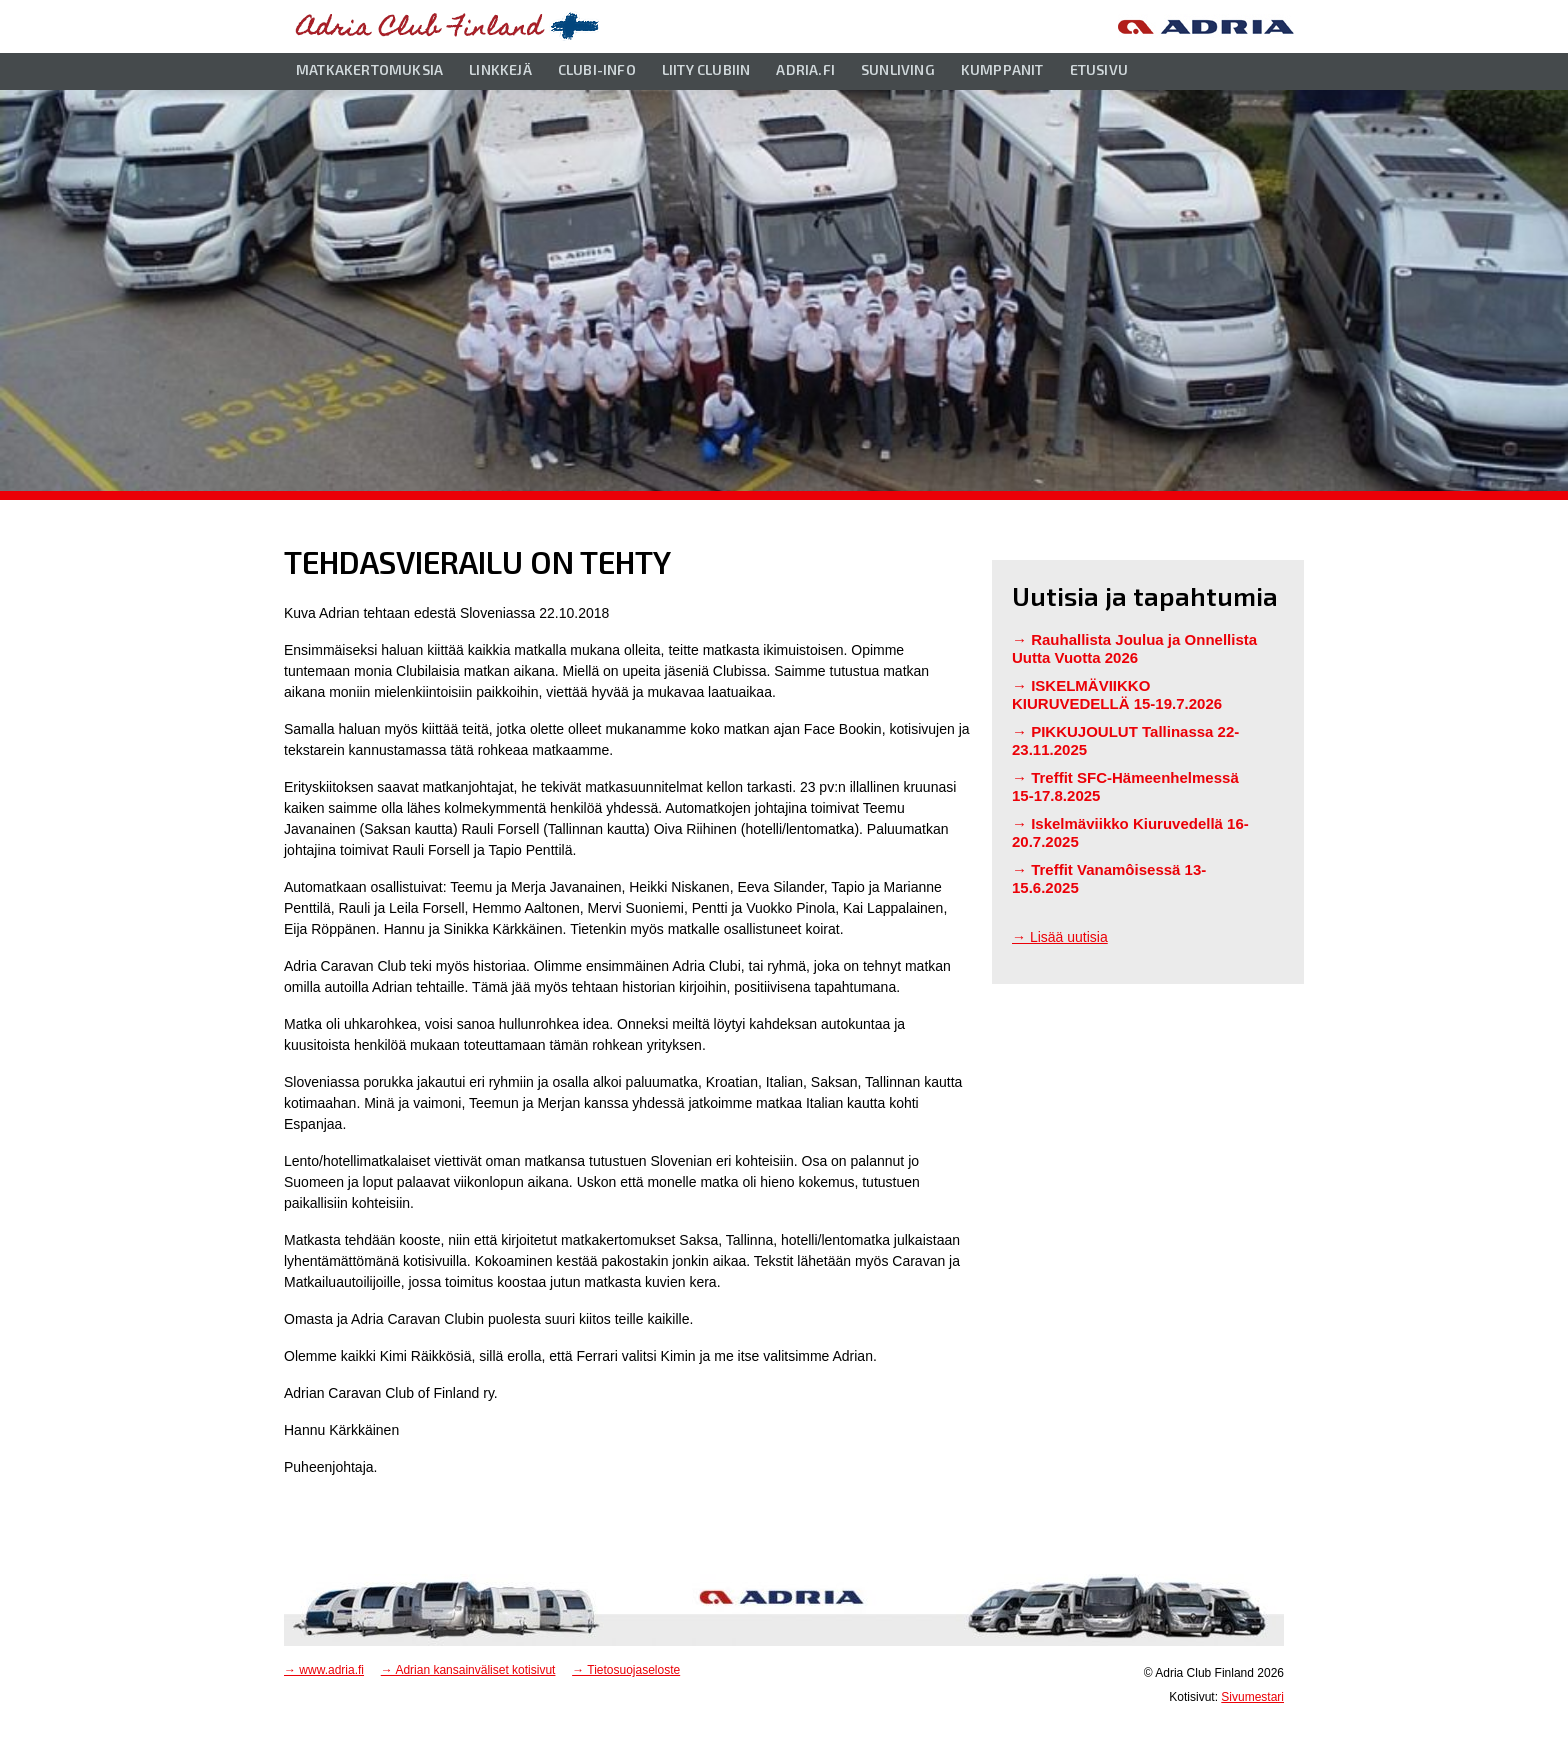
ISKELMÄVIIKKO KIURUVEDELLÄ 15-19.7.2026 (1117, 694)
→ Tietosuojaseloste (626, 1670)
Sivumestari (1252, 1697)
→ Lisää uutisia (1060, 937)
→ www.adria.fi (324, 1670)
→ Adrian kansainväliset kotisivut (468, 1670)
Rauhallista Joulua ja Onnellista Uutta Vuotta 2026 (1134, 648)
